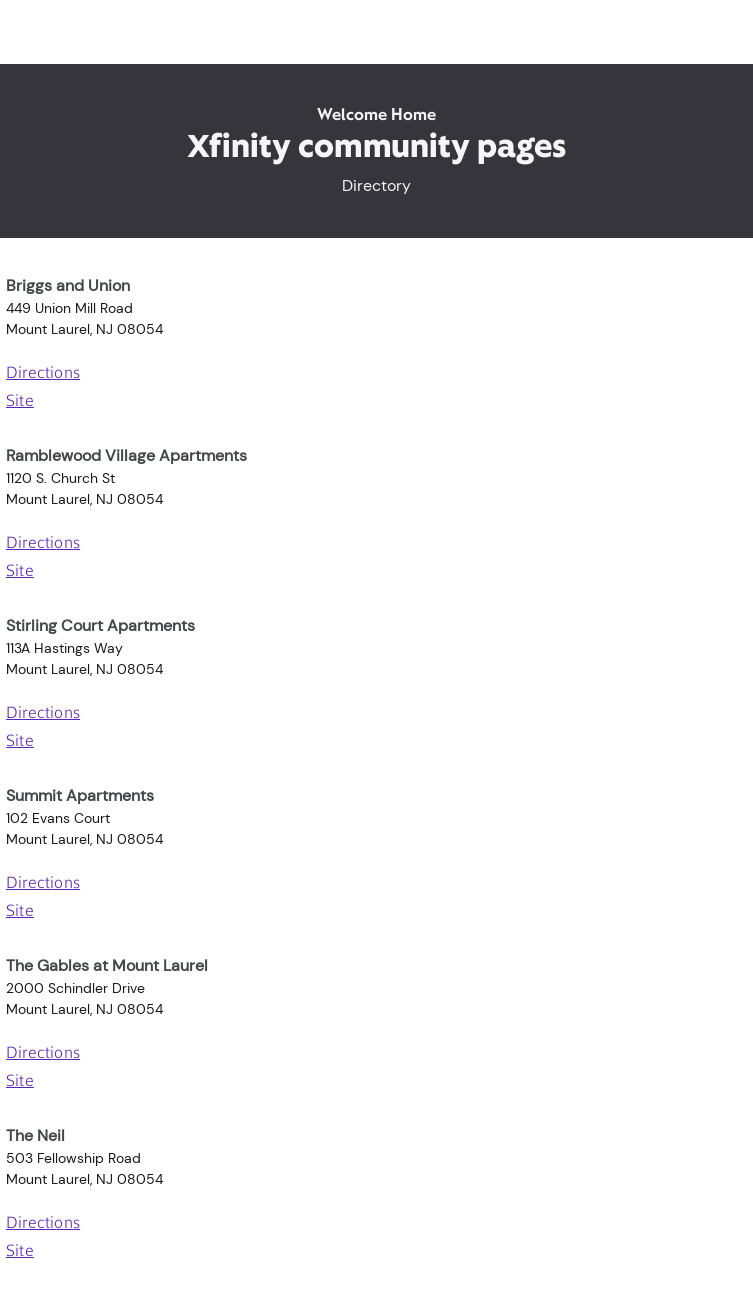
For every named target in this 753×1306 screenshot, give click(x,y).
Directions (43, 374)
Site (20, 402)
